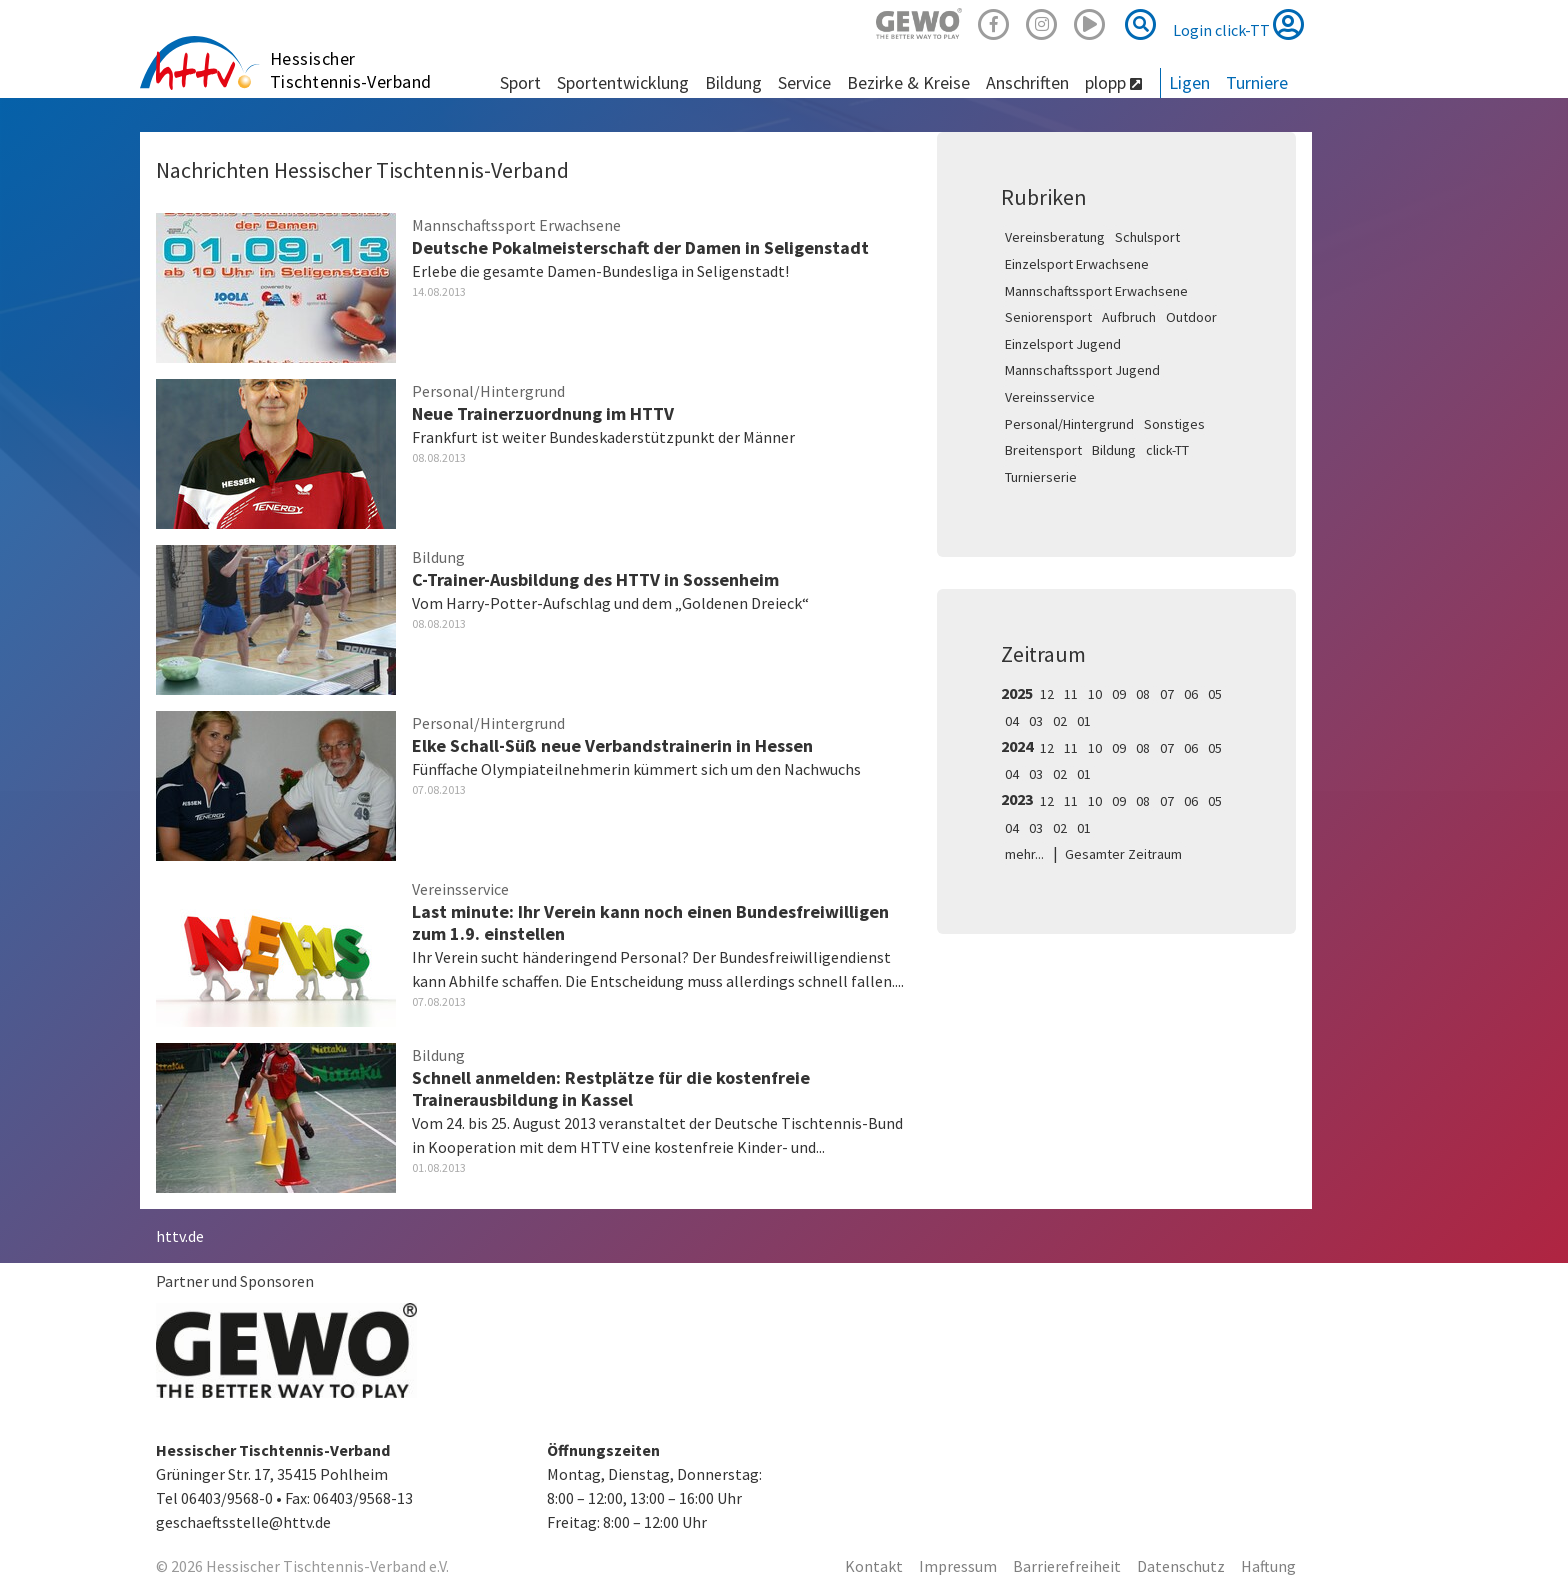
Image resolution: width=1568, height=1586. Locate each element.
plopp (1113, 82)
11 (1071, 694)
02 (1060, 721)
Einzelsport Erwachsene (1077, 264)
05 (1215, 694)
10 (1095, 694)
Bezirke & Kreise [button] (908, 82)
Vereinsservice (1050, 397)
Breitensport (1043, 450)
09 (1119, 694)
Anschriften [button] (1027, 82)
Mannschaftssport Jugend (1082, 370)
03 (1036, 721)
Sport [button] (520, 82)
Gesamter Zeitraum (1123, 854)
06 (1191, 694)
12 (1047, 694)
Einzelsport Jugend (1063, 344)
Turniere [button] (1257, 82)
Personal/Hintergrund (1069, 424)
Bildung (1114, 450)
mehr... (1024, 854)
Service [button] (804, 82)
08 (1143, 694)
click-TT (1167, 450)
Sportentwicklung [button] (623, 82)
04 (1012, 721)
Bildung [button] (733, 82)
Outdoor (1191, 317)
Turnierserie (1041, 477)
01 (1084, 721)
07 (1167, 694)
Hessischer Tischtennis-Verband (351, 70)
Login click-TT (1238, 24)
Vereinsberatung (1055, 237)
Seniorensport (1048, 317)
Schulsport (1147, 237)
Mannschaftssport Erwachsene (1096, 291)
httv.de (180, 1236)
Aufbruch (1129, 317)
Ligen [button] (1189, 82)
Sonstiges (1174, 424)
